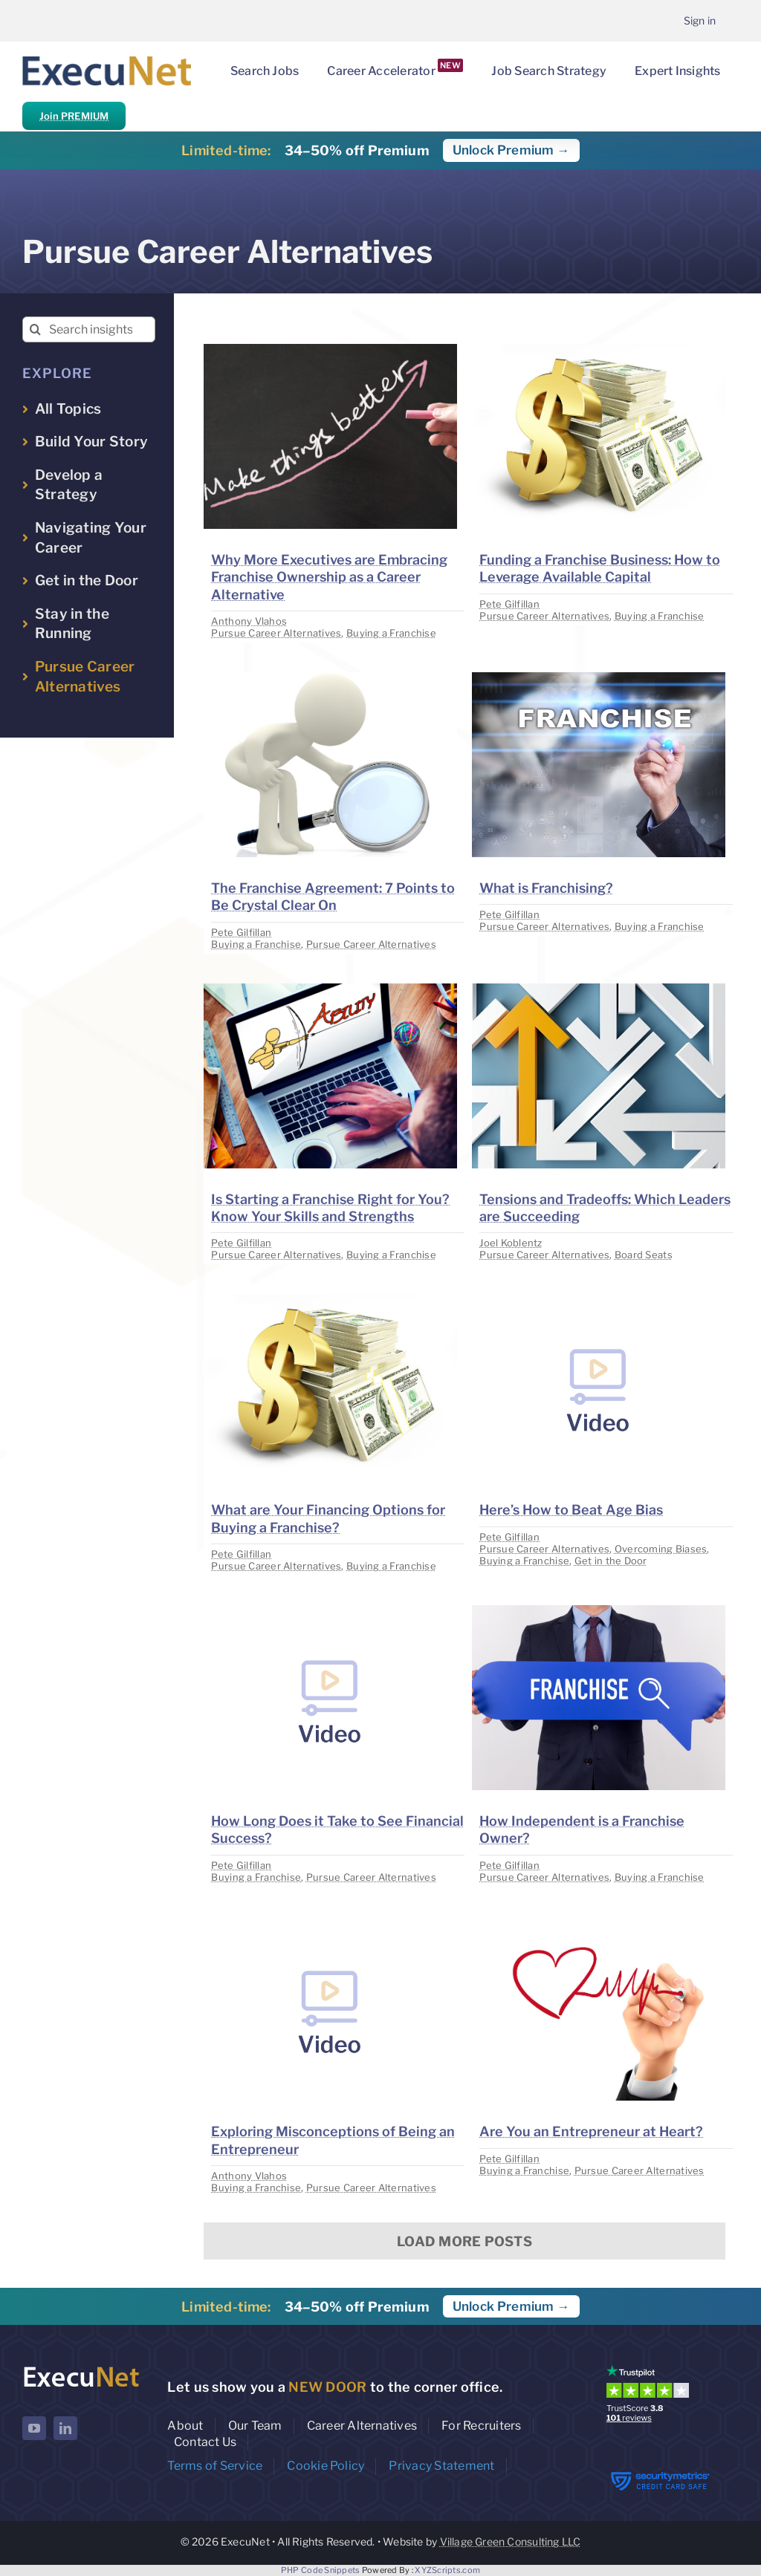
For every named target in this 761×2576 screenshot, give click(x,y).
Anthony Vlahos (249, 621)
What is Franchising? (546, 888)
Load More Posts (464, 2241)
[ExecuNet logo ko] (81, 2368)
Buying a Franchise (391, 633)
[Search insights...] (88, 329)
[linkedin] (65, 2428)
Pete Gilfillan (509, 604)
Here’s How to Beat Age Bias (571, 1510)
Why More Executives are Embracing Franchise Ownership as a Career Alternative (329, 577)
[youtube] (34, 2428)
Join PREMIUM (74, 116)
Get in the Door (610, 1561)
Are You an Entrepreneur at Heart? (591, 2131)
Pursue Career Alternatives (276, 633)
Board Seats (644, 1255)
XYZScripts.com (447, 2570)
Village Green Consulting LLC (510, 2541)
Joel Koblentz (511, 1243)
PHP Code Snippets (320, 2570)
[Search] (35, 329)
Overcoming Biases (661, 1549)
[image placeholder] (330, 350)
